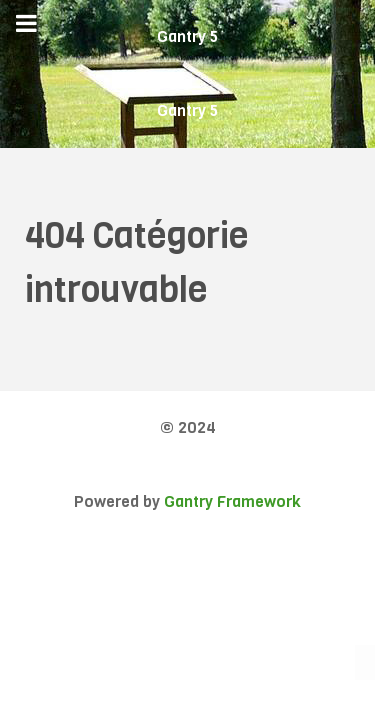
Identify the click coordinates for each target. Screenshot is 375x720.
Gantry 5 (187, 36)
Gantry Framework (232, 501)
